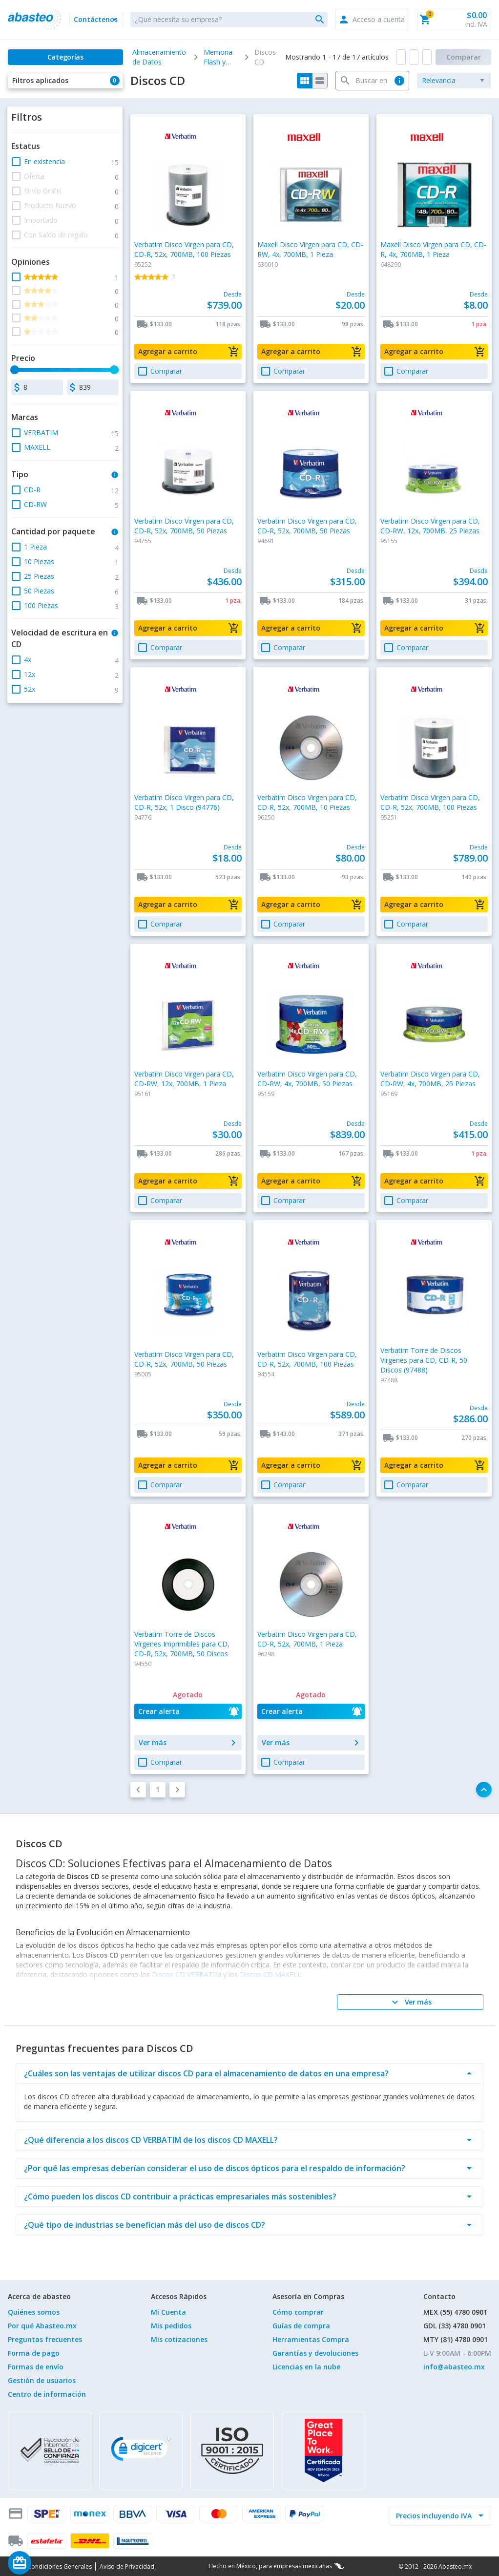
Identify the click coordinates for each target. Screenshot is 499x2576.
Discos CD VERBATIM (186, 1974)
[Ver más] (410, 2002)
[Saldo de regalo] (49, 2563)
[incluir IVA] (434, 2515)
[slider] (14, 369)
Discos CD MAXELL (270, 1974)
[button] (96, 19)
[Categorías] (65, 57)
